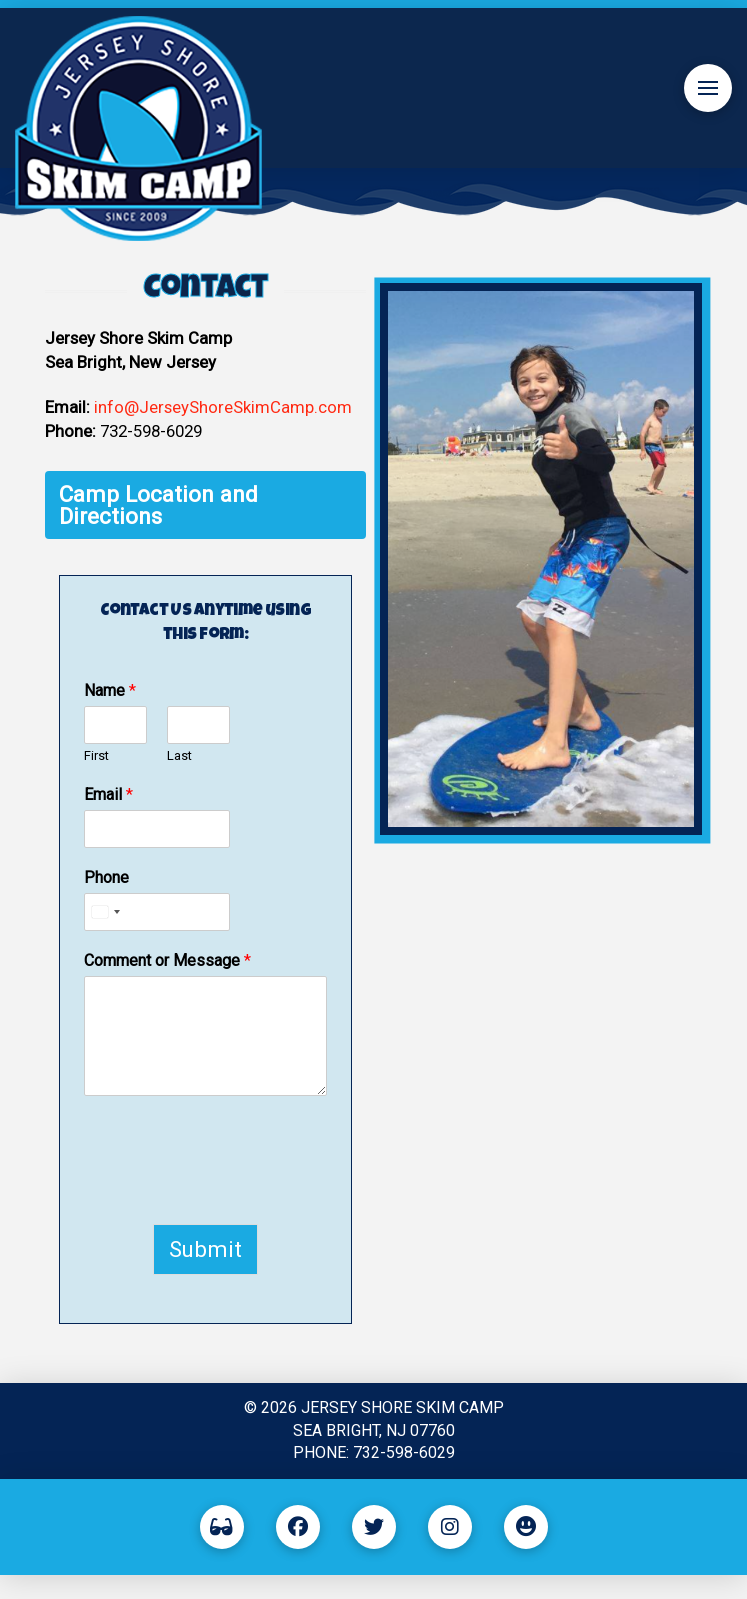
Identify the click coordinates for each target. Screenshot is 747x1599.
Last (179, 755)
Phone (106, 877)
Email (108, 794)
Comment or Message (167, 960)
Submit (205, 1249)
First (96, 755)
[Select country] (105, 912)
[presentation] (236, 1191)
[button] (708, 88)
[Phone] (157, 912)
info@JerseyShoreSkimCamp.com (223, 407)
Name (110, 690)
